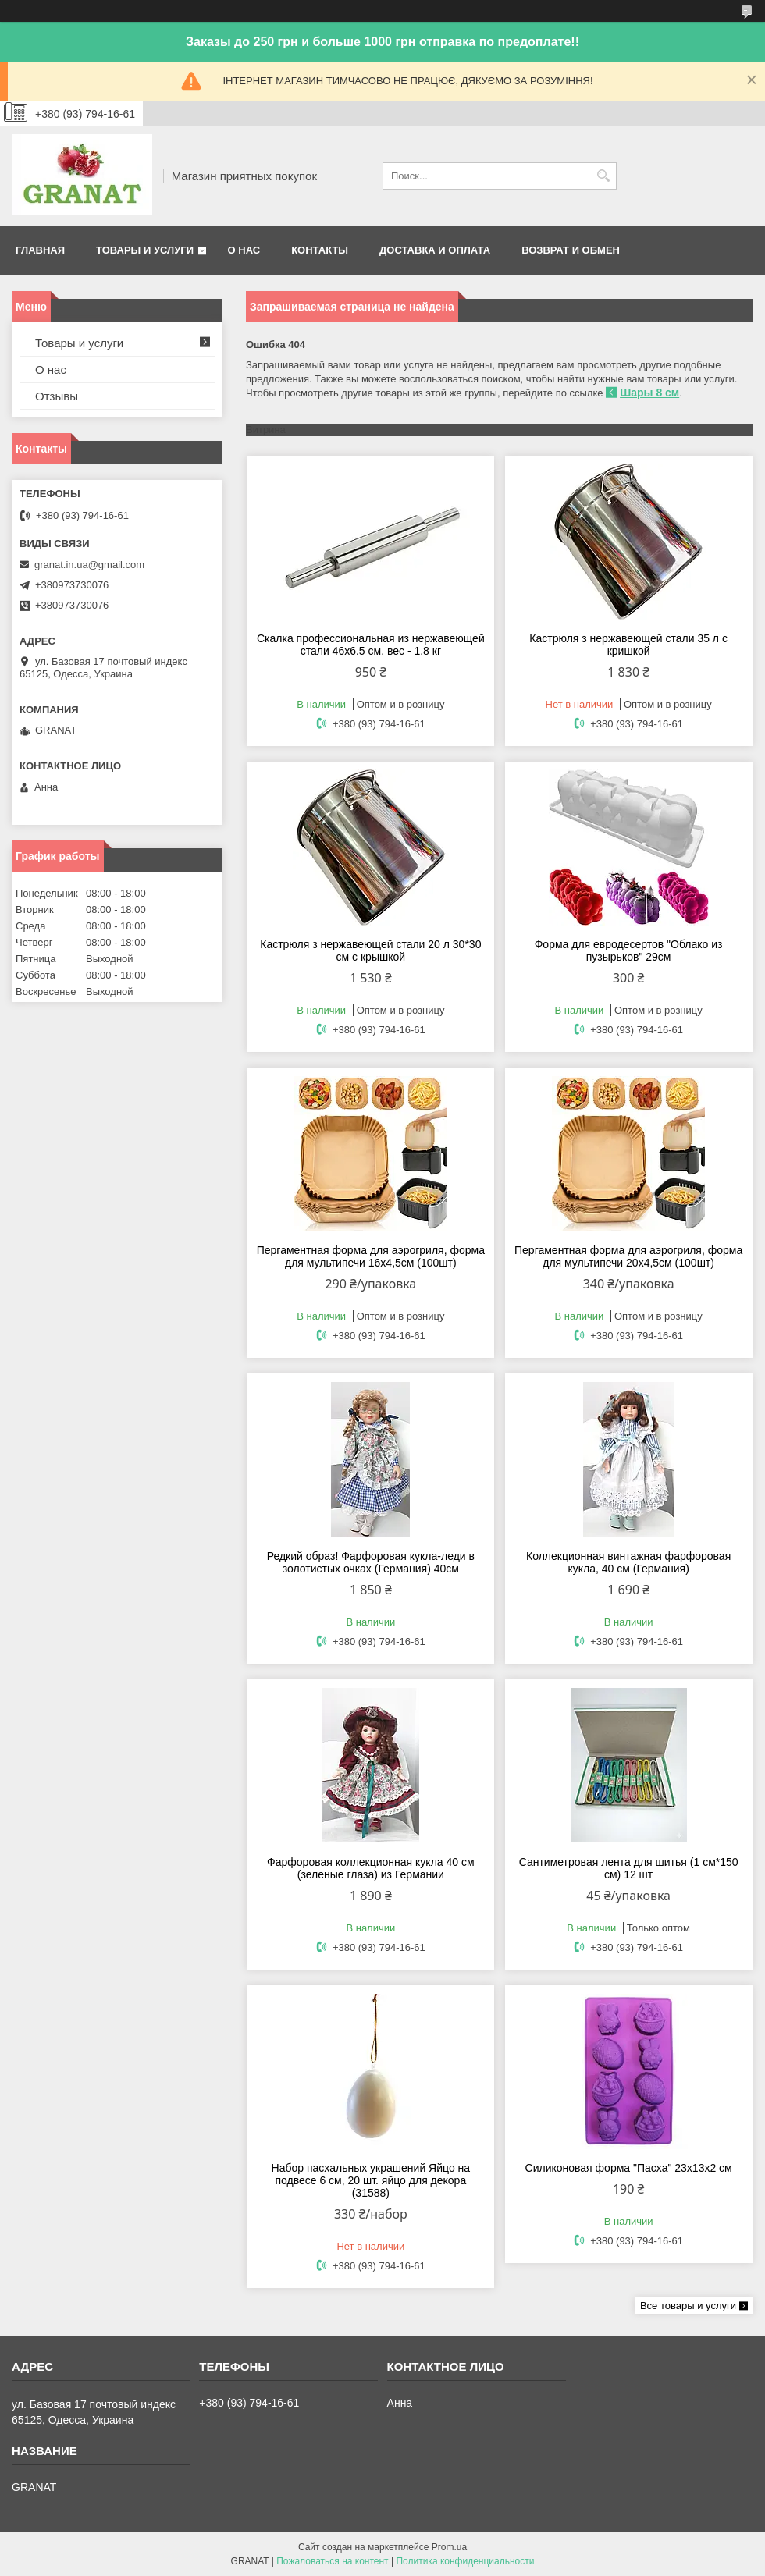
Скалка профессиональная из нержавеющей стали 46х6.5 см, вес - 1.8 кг (371, 644)
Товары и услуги (145, 250)
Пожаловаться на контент (332, 2561)
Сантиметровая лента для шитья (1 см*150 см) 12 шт (628, 1868)
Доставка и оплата (434, 250)
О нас (244, 250)
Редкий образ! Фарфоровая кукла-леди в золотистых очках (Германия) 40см (371, 1562)
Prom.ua (449, 2547)
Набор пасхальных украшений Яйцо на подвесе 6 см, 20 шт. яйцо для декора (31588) (371, 2180)
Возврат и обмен (570, 250)
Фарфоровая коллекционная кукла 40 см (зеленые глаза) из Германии (370, 1868)
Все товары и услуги (688, 2305)
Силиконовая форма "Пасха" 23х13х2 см (628, 2168)
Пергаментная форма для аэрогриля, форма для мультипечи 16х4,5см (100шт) (371, 1256)
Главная (40, 250)
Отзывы (56, 396)
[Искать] (603, 176)
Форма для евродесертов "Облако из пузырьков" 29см (629, 950)
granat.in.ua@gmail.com (89, 564)
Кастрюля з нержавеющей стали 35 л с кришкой (628, 644)
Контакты (319, 250)
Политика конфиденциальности (465, 2561)
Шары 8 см (649, 392)
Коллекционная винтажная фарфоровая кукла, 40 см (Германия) (628, 1562)
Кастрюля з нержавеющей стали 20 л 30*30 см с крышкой (370, 950)
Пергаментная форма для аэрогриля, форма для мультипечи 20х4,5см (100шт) (628, 1256)
